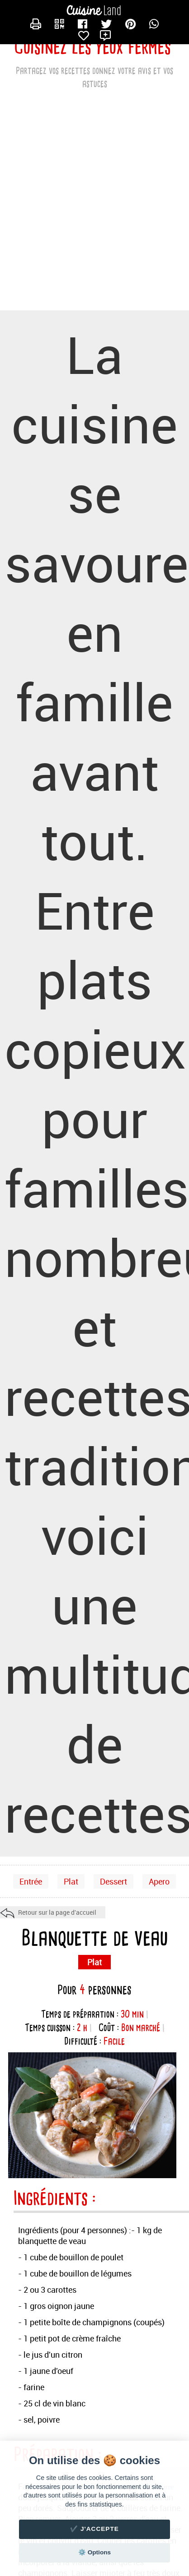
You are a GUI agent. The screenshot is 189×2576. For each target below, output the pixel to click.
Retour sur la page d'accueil (57, 1912)
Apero (159, 1881)
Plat (71, 1881)
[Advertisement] (94, 207)
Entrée (30, 1881)
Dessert (113, 1881)
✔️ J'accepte (94, 2528)
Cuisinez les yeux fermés (92, 47)
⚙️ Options (94, 2552)
